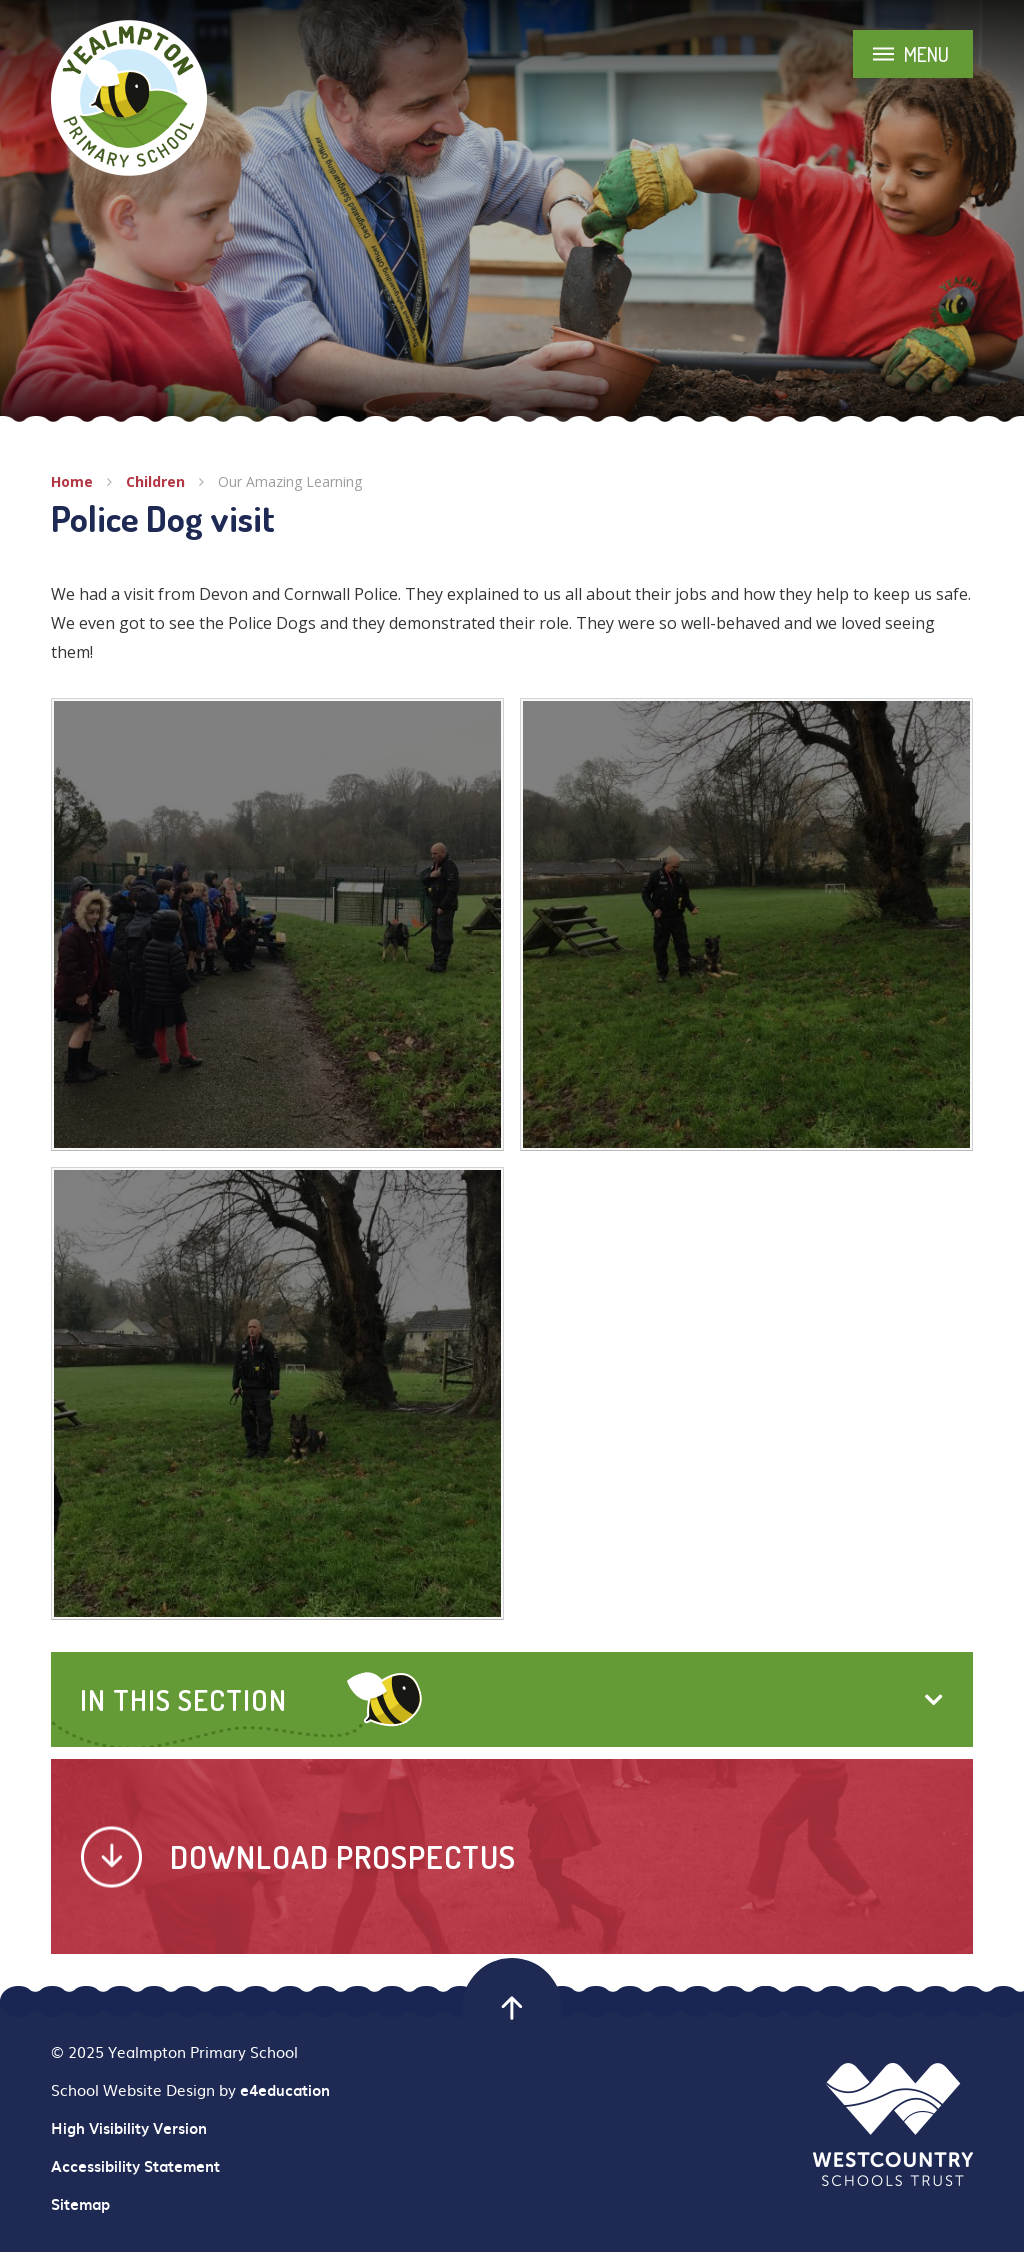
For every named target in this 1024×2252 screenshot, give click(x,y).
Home (72, 481)
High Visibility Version (129, 2128)
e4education (285, 2090)
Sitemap (80, 2204)
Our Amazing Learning (290, 481)
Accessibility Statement (135, 2166)
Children (155, 481)
